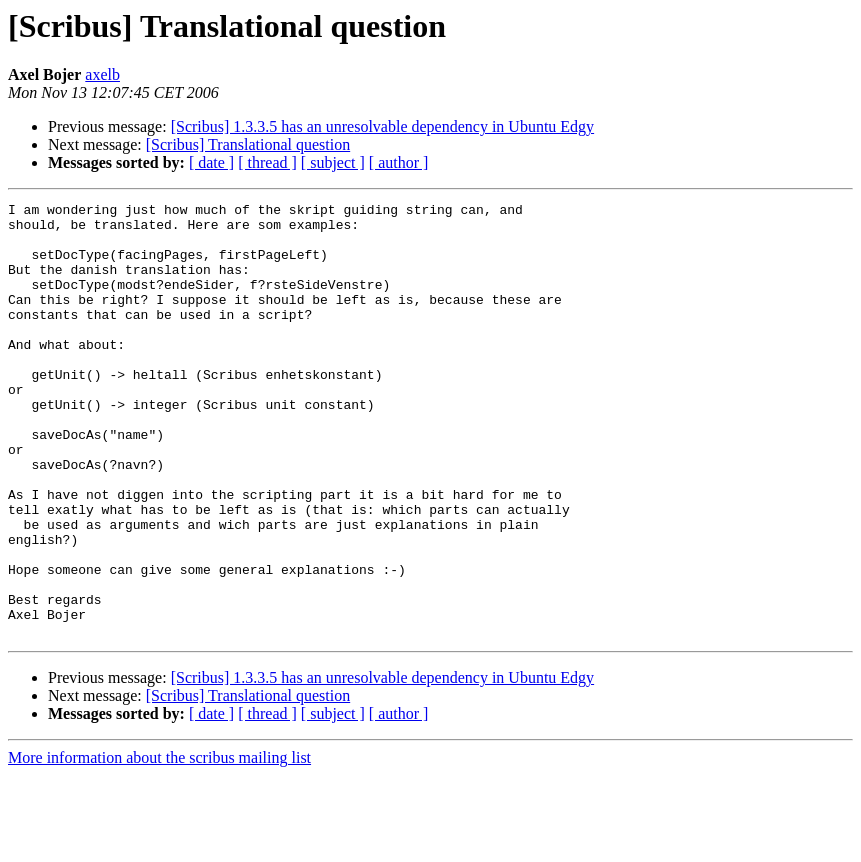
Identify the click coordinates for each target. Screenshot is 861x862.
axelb (102, 74)
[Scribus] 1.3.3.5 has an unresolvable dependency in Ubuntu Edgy (382, 126)
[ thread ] (267, 162)
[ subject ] (333, 162)
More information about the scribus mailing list (159, 844)
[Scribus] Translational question (248, 144)
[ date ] (211, 162)
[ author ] (399, 162)
